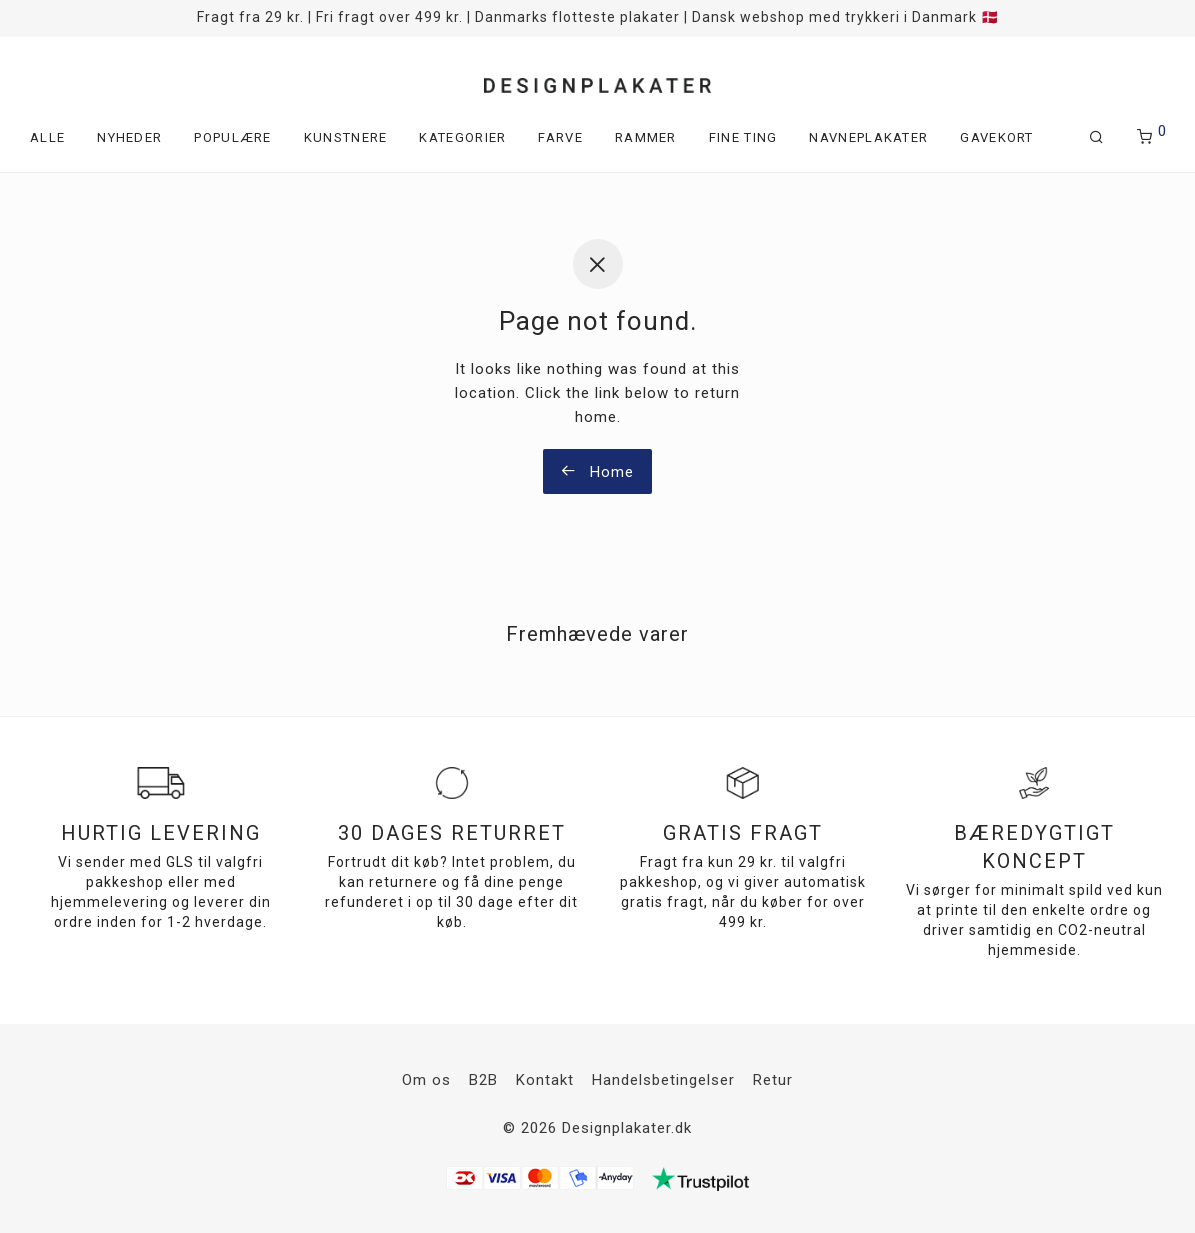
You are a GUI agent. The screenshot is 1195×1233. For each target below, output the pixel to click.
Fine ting (743, 137)
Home (597, 472)
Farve (560, 137)
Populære (232, 137)
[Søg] (1097, 137)
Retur (773, 1080)
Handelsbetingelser (663, 1080)
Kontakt (545, 1080)
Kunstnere (346, 137)
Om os (426, 1080)
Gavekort (996, 137)
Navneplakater (868, 137)
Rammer (646, 137)
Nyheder (129, 137)
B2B (483, 1080)
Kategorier (462, 137)
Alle (47, 137)
